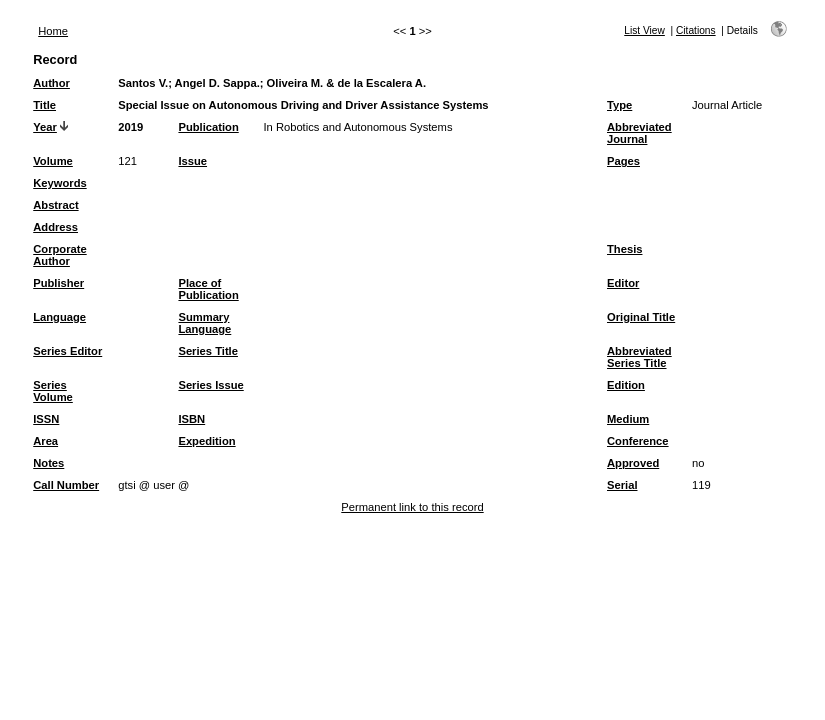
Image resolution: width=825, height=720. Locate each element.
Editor (623, 283)
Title (44, 105)
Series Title (208, 351)
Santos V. (143, 83)
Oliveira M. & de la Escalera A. (346, 83)
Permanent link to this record (412, 507)
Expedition (206, 441)
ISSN (46, 419)
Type (619, 105)
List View (644, 30)
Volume (53, 161)
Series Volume (53, 391)
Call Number (66, 485)
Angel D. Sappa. (217, 83)
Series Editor (67, 351)
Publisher (58, 283)
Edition (626, 385)
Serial (622, 485)
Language (59, 317)
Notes (48, 463)
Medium (628, 419)
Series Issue (210, 385)
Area (45, 441)
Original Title (641, 317)
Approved (633, 463)
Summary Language (204, 323)
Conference (638, 441)
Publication (208, 127)
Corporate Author (59, 255)
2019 (130, 127)
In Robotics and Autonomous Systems (357, 127)
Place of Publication (208, 289)
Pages (623, 161)
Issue (192, 161)
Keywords (59, 183)
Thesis (624, 249)
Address (55, 227)
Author (51, 83)
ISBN (191, 419)
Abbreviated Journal (639, 133)
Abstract (55, 205)
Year (45, 127)
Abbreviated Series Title (639, 357)
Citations (696, 30)
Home (53, 31)
